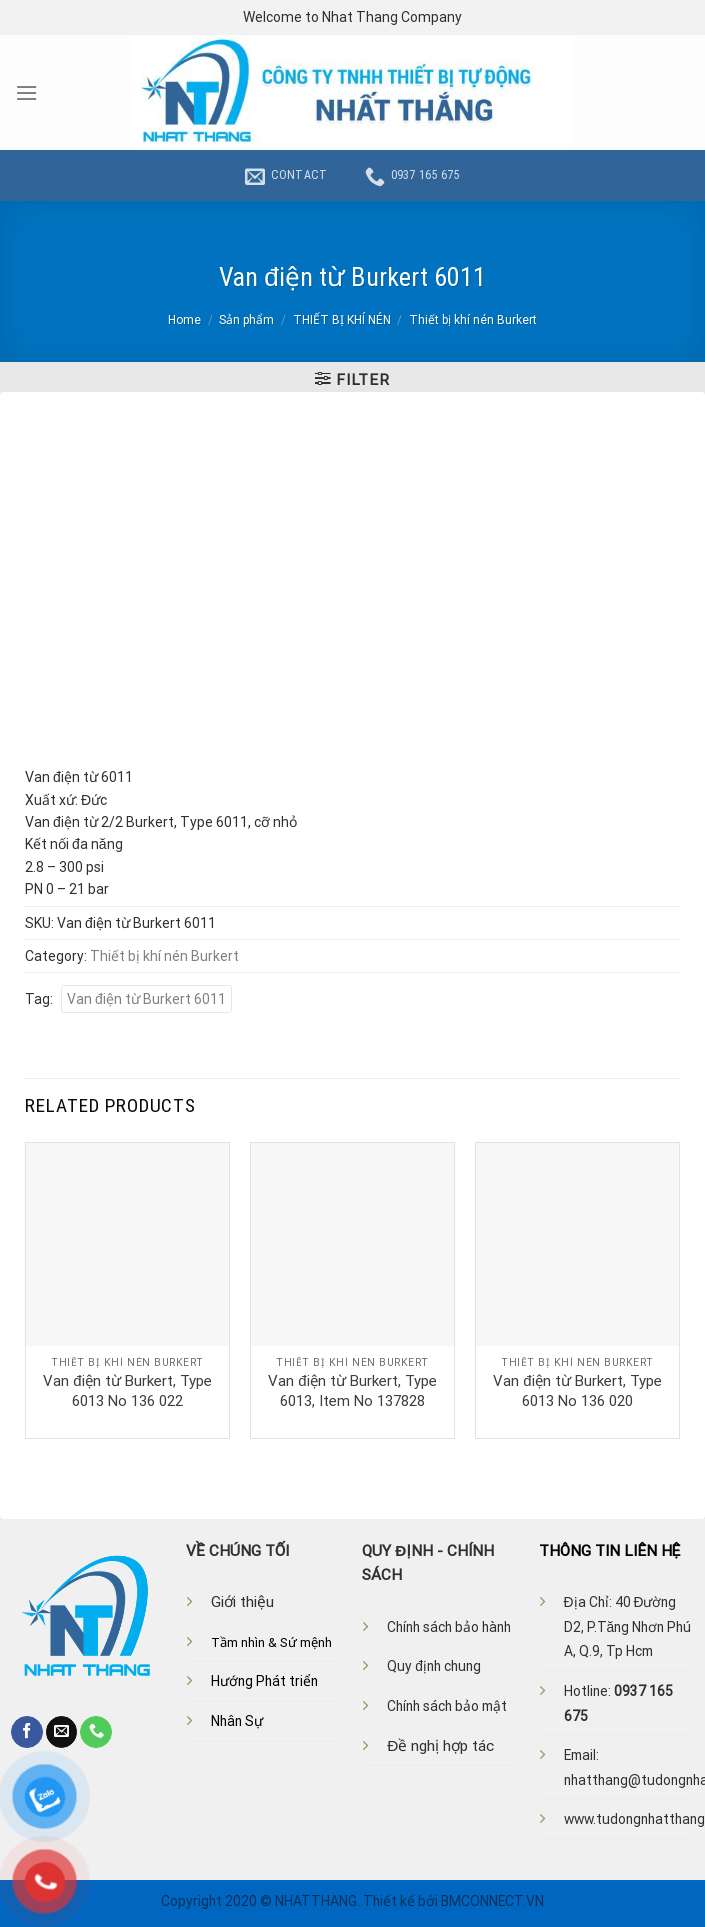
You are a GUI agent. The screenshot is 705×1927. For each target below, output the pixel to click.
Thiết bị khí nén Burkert (473, 320)
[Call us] (96, 1732)
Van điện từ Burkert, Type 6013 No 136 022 (127, 1391)
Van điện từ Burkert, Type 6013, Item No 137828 (352, 1391)
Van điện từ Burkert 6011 (146, 999)
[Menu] (26, 93)
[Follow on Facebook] (27, 1732)
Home (184, 320)
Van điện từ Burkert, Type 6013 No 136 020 (577, 1391)
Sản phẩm (246, 320)
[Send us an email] (62, 1732)
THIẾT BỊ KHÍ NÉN (342, 320)
